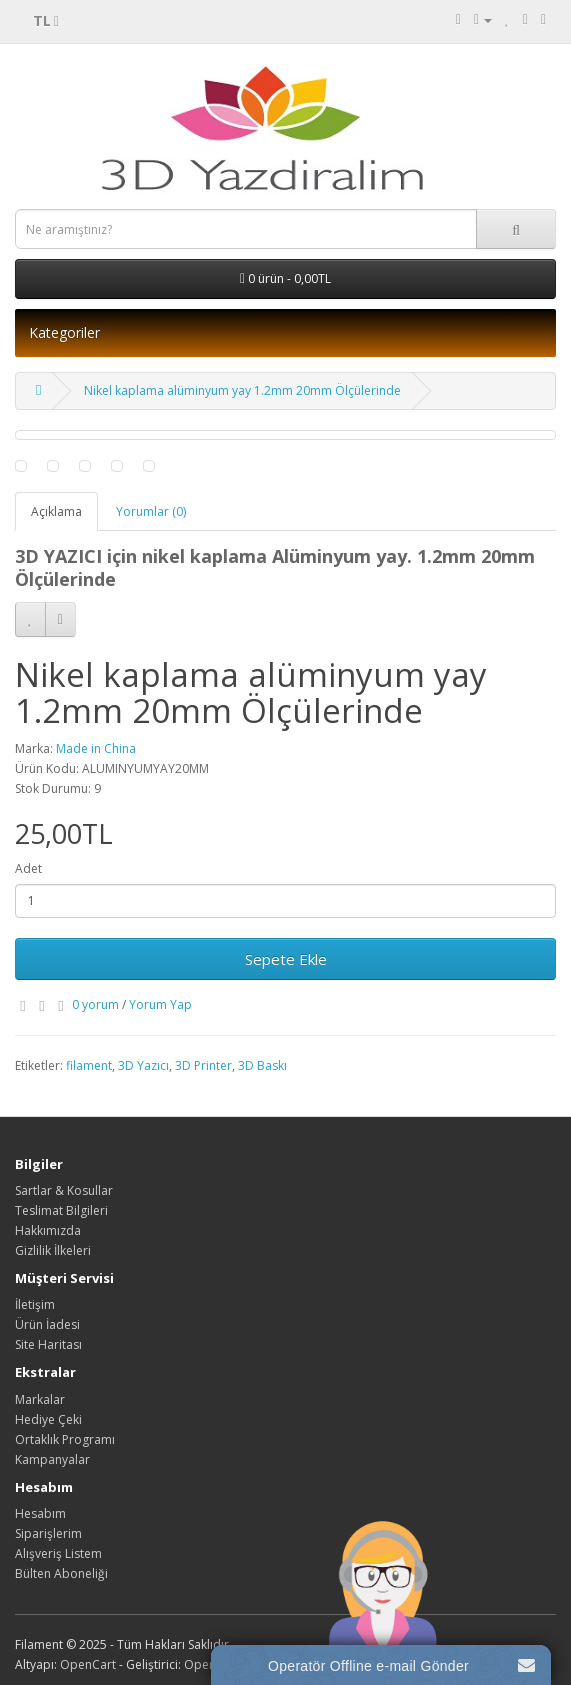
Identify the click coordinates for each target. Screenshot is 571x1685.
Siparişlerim (48, 1533)
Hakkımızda (48, 1230)
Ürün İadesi (47, 1324)
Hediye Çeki (48, 1419)
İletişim (35, 1304)
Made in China (96, 748)
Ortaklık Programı (65, 1439)
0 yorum (95, 1004)
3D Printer (203, 1065)
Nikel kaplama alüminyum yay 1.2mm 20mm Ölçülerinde (242, 390)
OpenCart (88, 1664)
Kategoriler (64, 332)
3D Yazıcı (143, 1065)
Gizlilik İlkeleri (53, 1250)
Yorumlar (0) (151, 511)
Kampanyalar (52, 1459)
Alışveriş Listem (58, 1553)
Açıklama (56, 511)
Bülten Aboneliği (61, 1573)
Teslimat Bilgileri (61, 1210)
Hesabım (40, 1513)
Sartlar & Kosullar (64, 1190)
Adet (28, 868)
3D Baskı (262, 1065)
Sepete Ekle (286, 959)
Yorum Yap (160, 1004)
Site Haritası (48, 1344)
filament (89, 1065)
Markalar (40, 1399)
